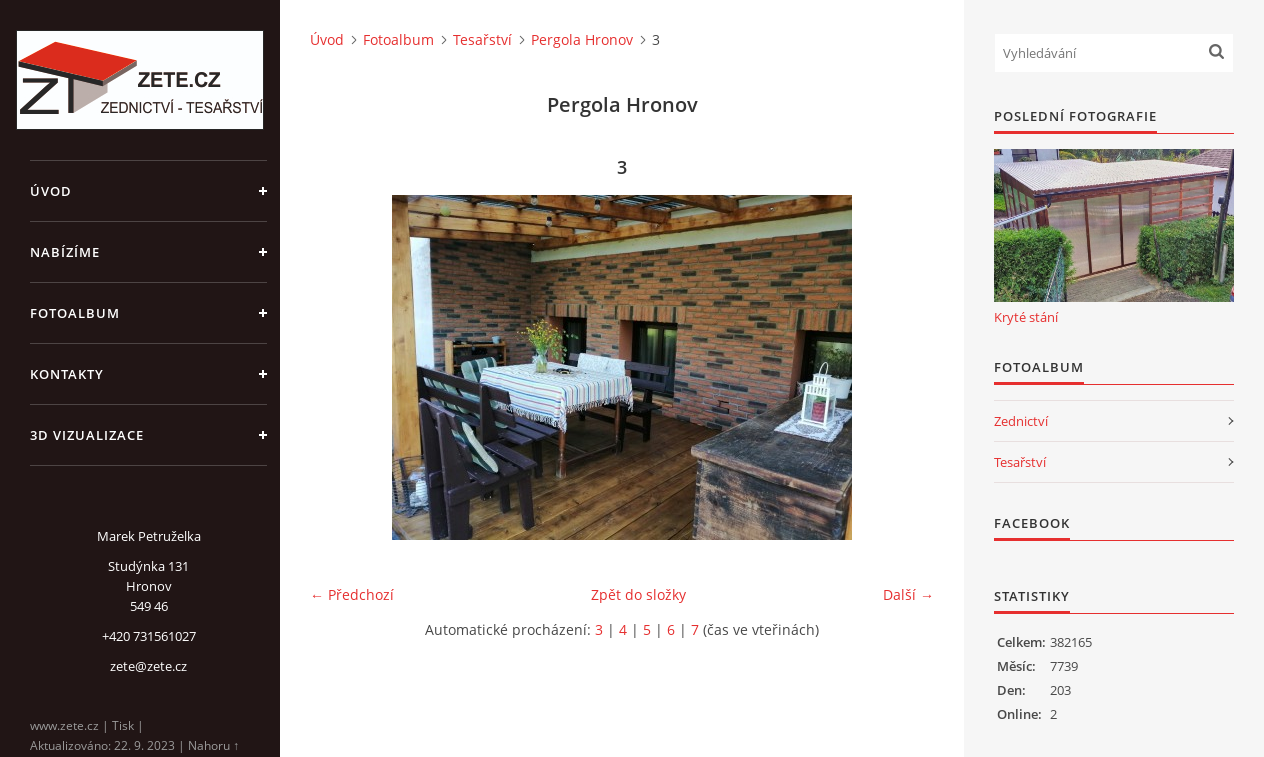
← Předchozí (352, 594)
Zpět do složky (638, 594)
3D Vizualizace (87, 435)
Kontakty (67, 374)
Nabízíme (65, 252)
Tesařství (482, 39)
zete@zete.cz (148, 666)
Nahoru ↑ (213, 745)
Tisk (123, 725)
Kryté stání (1026, 317)
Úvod (51, 191)
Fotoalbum (75, 313)
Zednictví (1021, 421)
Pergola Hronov (582, 39)
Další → (908, 594)
